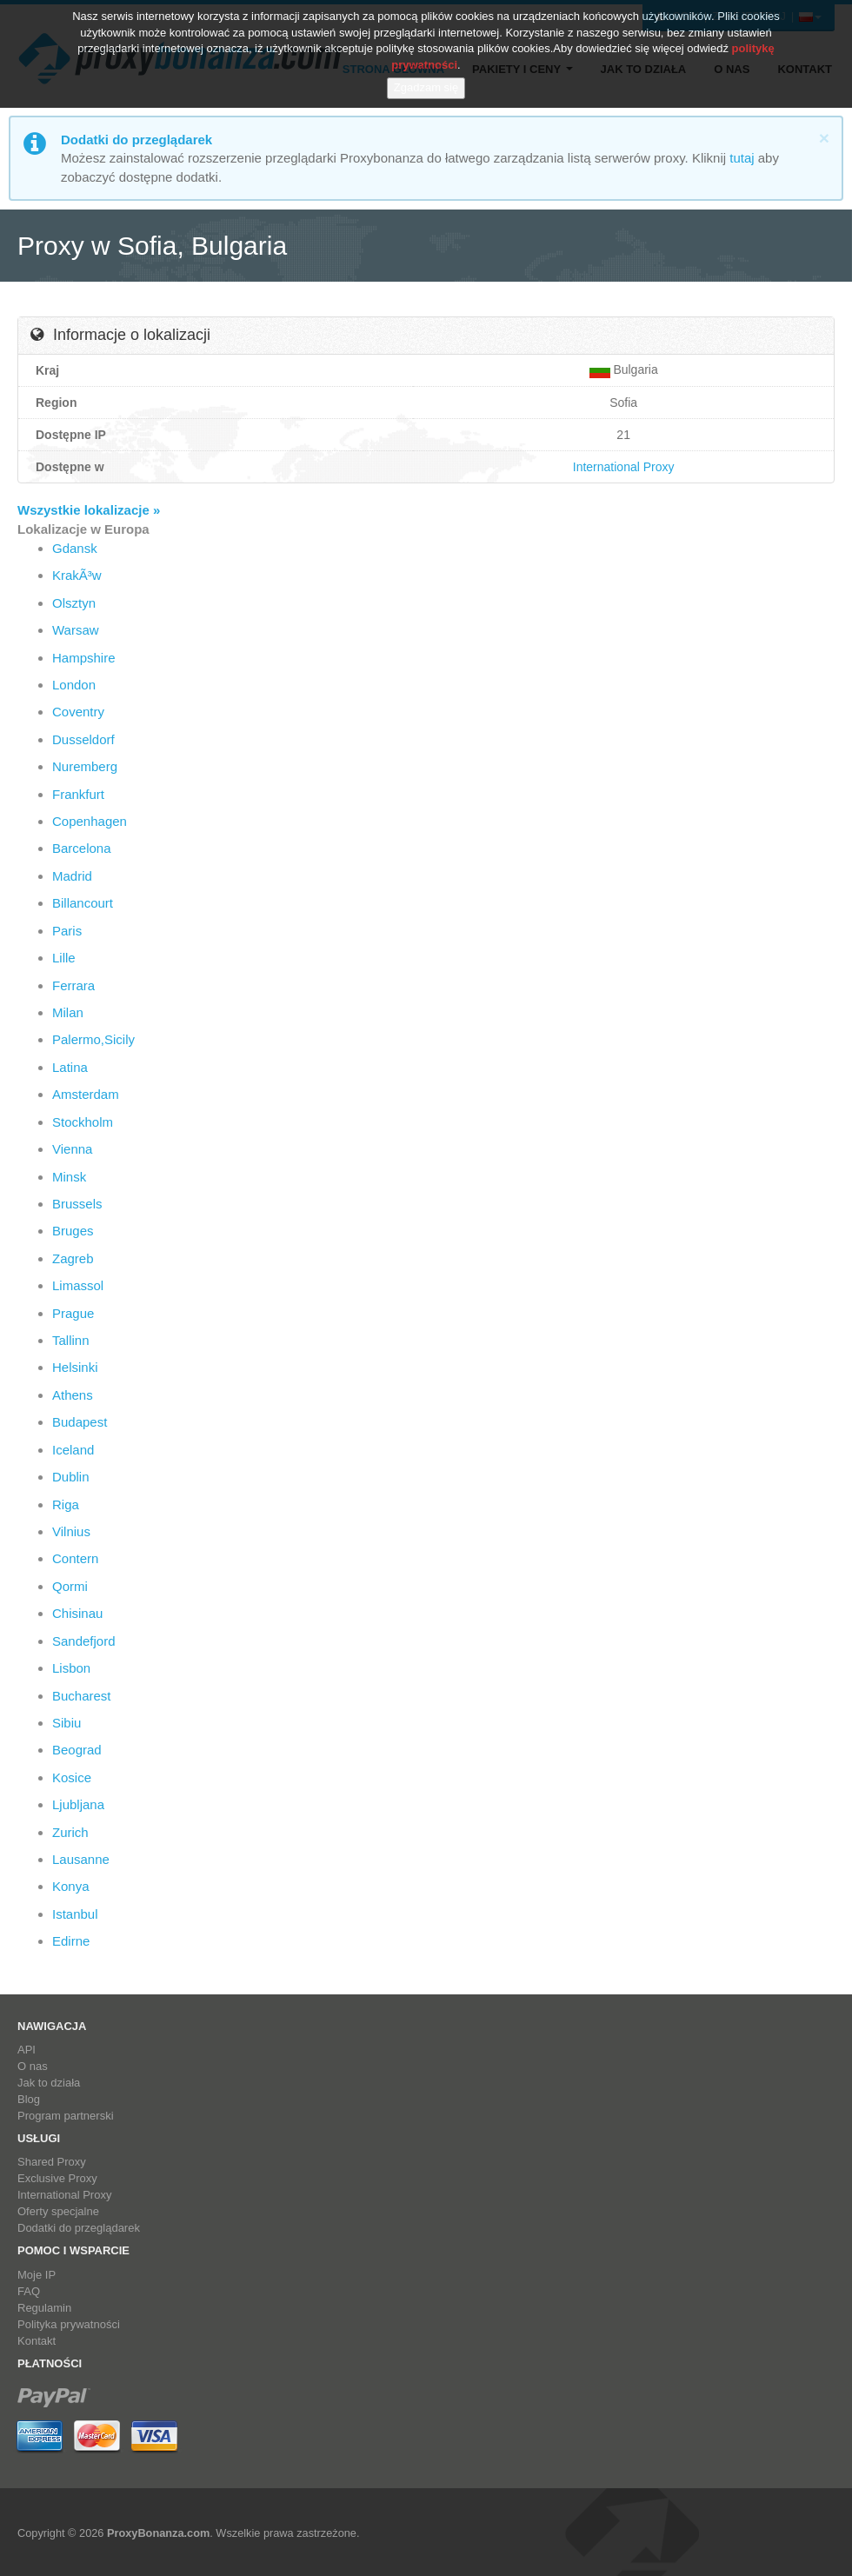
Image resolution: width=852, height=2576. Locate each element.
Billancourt (82, 902)
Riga (65, 1504)
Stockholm (82, 1122)
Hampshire (84, 657)
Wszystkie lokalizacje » (88, 510)
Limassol (77, 1285)
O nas (32, 2066)
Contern (75, 1558)
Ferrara (73, 985)
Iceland (73, 1449)
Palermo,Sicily (93, 1039)
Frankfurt (78, 794)
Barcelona (81, 848)
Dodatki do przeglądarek (78, 2227)
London (74, 684)
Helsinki (75, 1367)
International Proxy (624, 467)
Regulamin (44, 2307)
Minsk (69, 1176)
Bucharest (81, 1695)
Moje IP (36, 2274)
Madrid (72, 876)
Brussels (77, 1203)
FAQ (28, 2291)
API (26, 2049)
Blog (28, 2099)
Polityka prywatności (68, 2324)
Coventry (78, 711)
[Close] (824, 138)
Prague (73, 1313)
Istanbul (75, 1914)
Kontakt (36, 2340)
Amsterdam (85, 1094)
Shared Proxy (51, 2161)
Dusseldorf (83, 739)
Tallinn (71, 1340)
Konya (71, 1886)
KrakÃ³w (77, 575)
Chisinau (77, 1613)
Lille (64, 957)
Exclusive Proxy (57, 2178)
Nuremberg (84, 766)
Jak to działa (48, 2082)
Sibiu (66, 1722)
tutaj (741, 157)
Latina (70, 1067)
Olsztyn (74, 603)
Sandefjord (84, 1641)
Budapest (79, 1421)
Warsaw (75, 629)
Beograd (77, 1749)
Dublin (71, 1476)
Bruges (73, 1230)
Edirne (71, 1941)
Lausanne (81, 1859)
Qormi (70, 1586)
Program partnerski (65, 2115)
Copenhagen (89, 821)
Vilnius (71, 1531)
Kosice (71, 1777)
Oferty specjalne (58, 2211)
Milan (67, 1012)
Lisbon (71, 1668)
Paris (67, 930)
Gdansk (74, 548)
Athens (72, 1395)
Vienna (72, 1149)
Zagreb (73, 1258)
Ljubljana (78, 1804)
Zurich (70, 1832)
